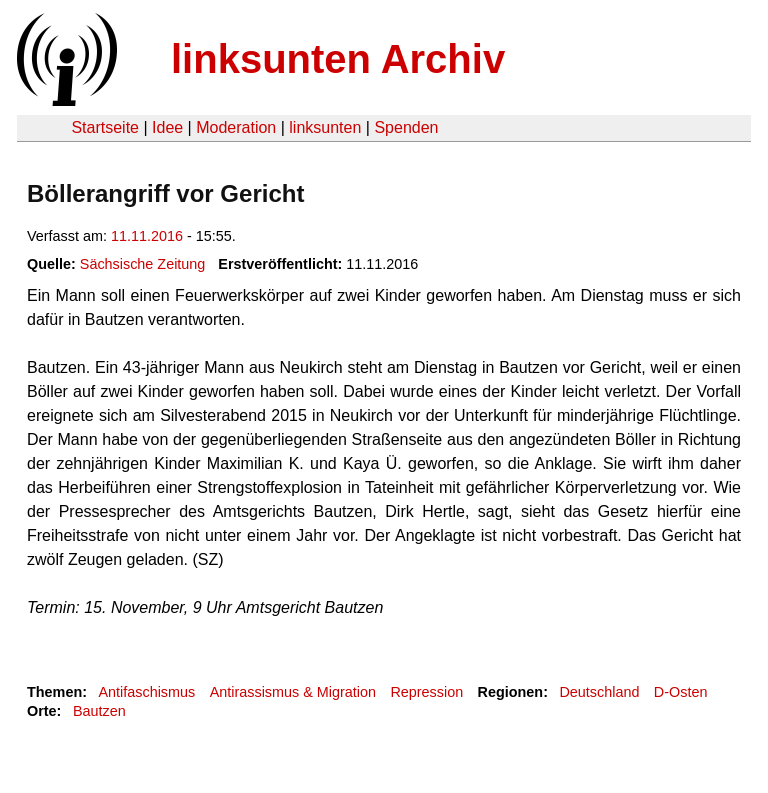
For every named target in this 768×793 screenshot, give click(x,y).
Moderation (236, 127)
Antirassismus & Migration (293, 692)
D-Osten (681, 692)
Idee (167, 127)
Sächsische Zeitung (143, 264)
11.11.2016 (147, 236)
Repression (426, 692)
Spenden (406, 127)
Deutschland (599, 692)
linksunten (325, 127)
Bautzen (99, 711)
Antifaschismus (146, 692)
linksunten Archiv (338, 59)
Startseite (105, 127)
